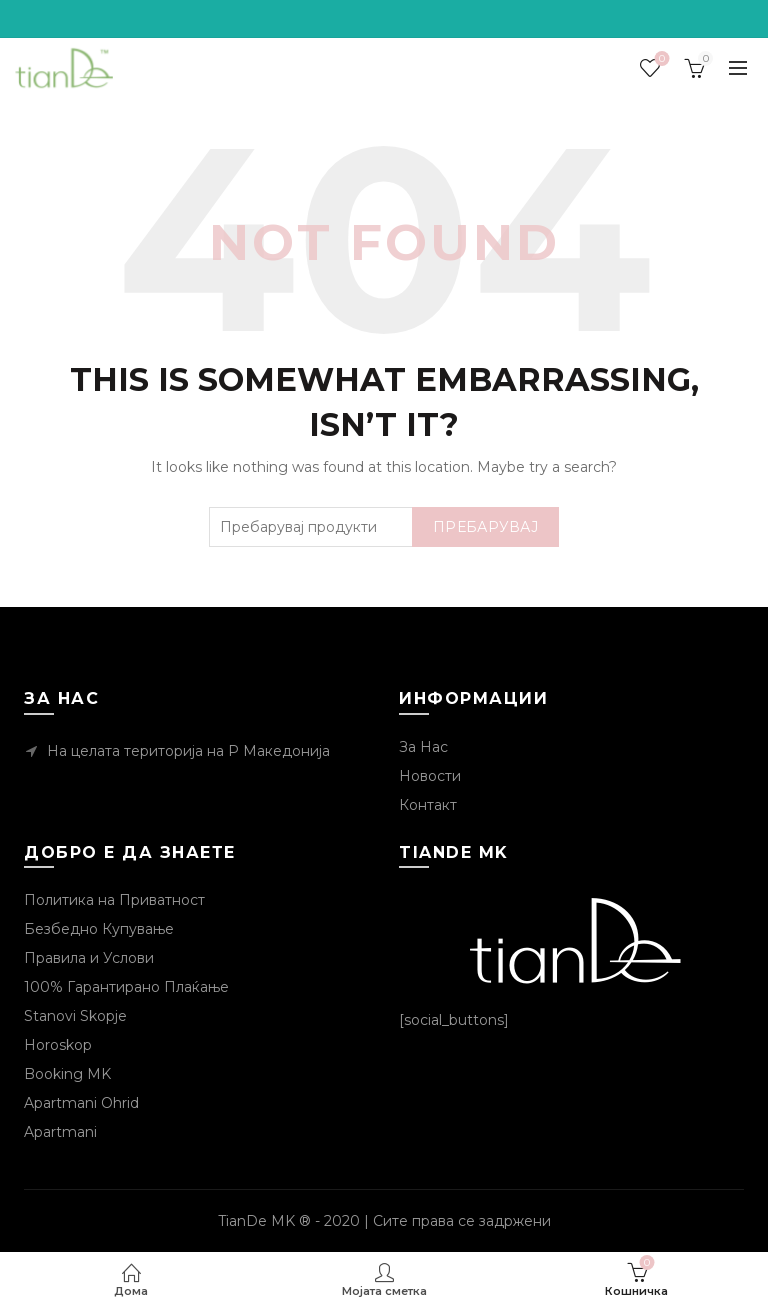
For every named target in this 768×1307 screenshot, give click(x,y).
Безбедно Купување (99, 929)
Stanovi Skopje (75, 1016)
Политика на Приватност (114, 900)
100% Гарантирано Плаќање (126, 987)
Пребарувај (485, 527)
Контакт (428, 805)
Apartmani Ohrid (81, 1103)
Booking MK (67, 1074)
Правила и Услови (89, 958)
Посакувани (660, 59)
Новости (430, 776)
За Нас (423, 747)
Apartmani (60, 1132)
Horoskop (58, 1045)
